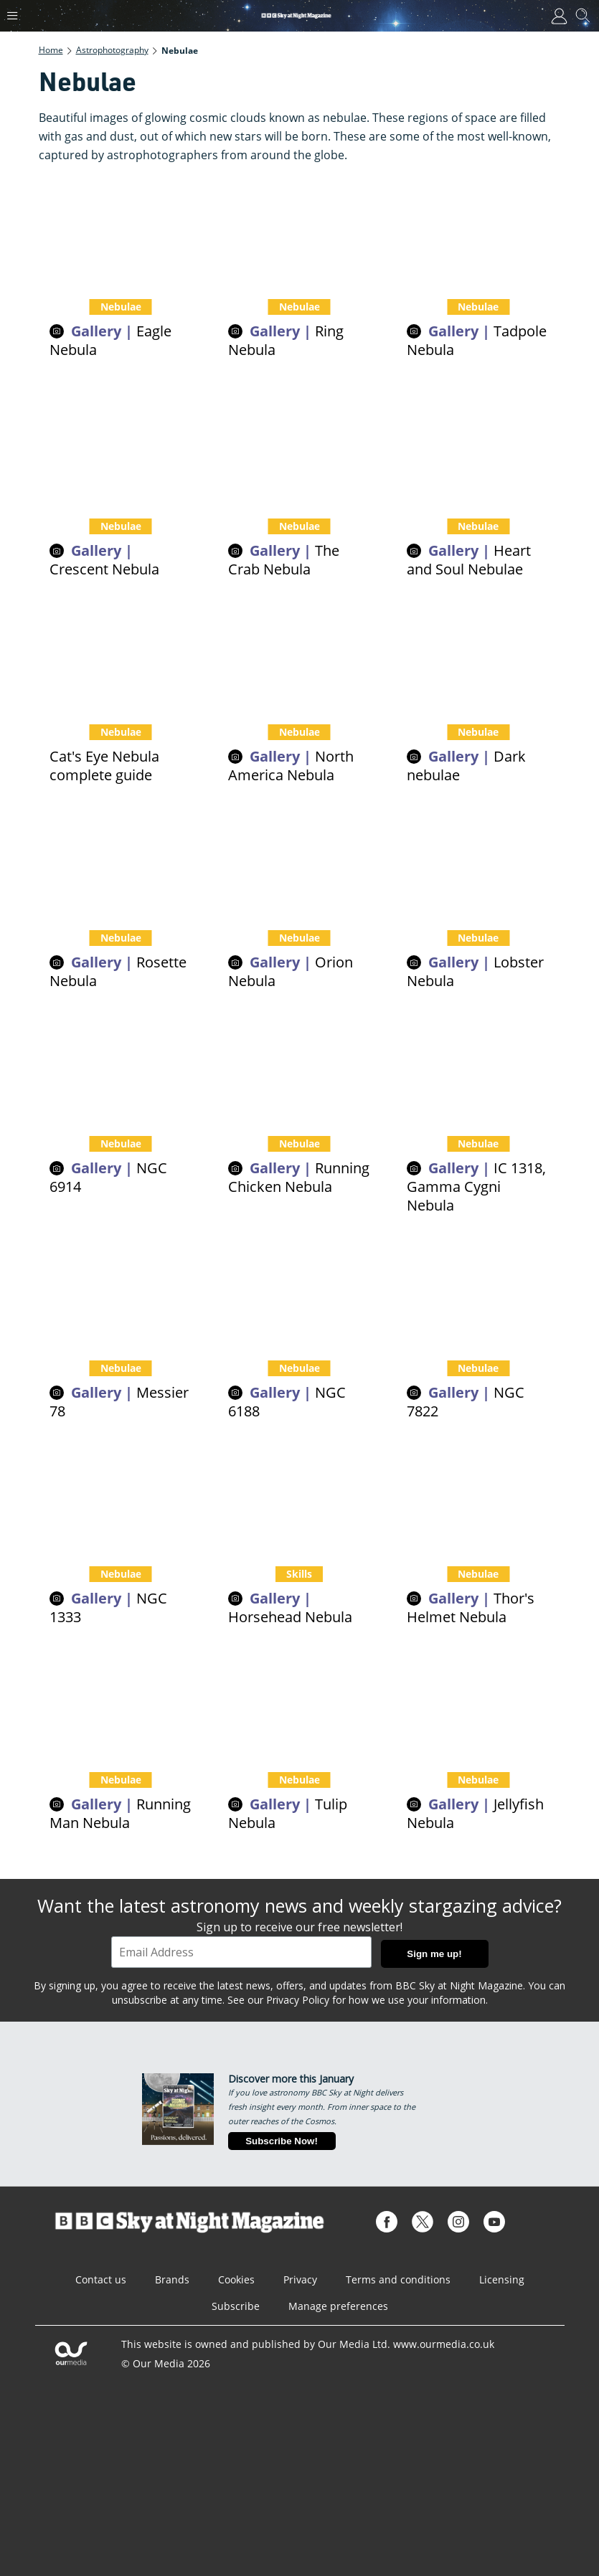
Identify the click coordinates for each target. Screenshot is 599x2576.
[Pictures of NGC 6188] (299, 1295)
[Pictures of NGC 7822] (478, 1295)
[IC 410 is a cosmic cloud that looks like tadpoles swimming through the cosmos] (478, 233)
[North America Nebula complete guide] (299, 659)
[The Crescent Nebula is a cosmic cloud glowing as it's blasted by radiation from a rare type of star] (121, 453)
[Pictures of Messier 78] (121, 1295)
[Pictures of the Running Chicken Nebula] (299, 1070)
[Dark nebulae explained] (478, 659)
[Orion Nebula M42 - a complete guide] (299, 864)
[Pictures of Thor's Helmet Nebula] (478, 1500)
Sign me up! (434, 1953)
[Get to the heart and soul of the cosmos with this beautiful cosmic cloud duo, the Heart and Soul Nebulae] (478, 453)
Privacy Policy (297, 2000)
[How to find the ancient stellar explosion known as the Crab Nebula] (299, 453)
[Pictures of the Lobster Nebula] (478, 864)
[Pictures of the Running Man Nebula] (121, 1706)
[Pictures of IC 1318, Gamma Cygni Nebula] (478, 1070)
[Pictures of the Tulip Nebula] (299, 1706)
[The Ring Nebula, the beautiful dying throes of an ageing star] (299, 233)
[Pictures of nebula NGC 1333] (121, 1500)
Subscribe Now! (281, 2141)
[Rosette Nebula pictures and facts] (121, 864)
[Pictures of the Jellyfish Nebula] (478, 1706)
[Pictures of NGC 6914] (121, 1070)
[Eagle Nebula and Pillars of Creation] (121, 233)
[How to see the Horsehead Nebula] (299, 1500)
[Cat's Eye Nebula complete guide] (121, 659)
